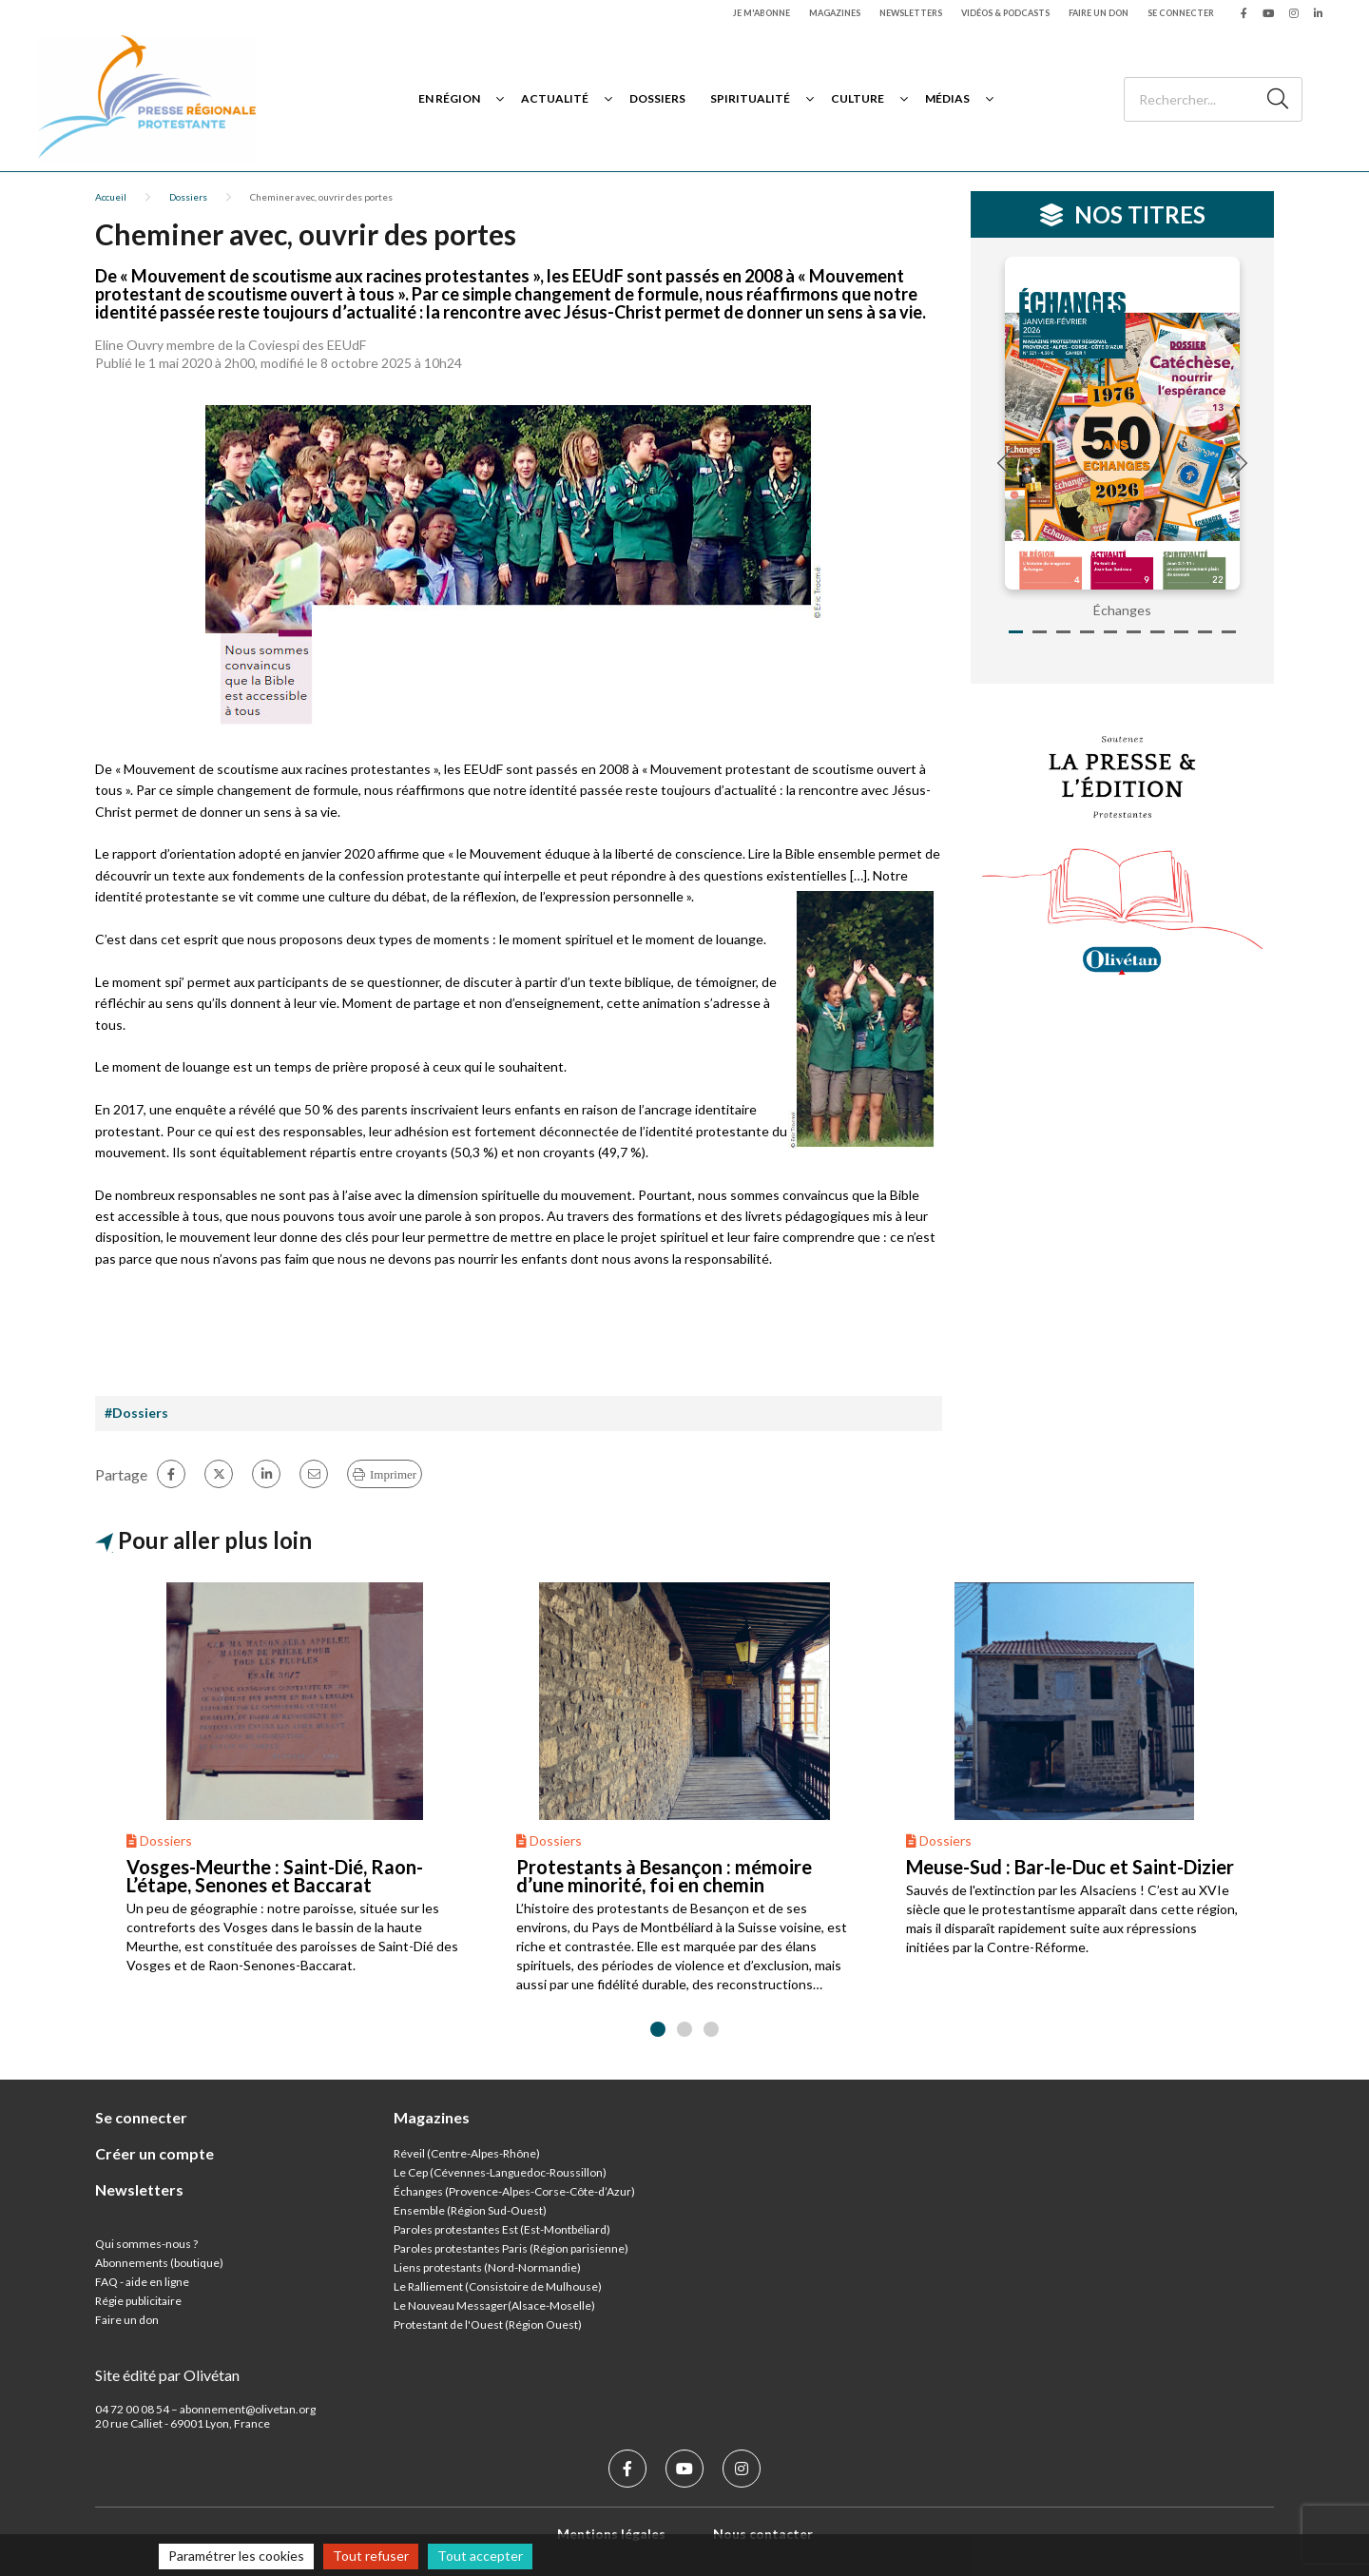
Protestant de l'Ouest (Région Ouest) (488, 2324)
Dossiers (657, 98)
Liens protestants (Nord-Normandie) (487, 2267)
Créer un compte (154, 2153)
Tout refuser (371, 2555)
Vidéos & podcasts (1005, 13)
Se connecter (1180, 13)
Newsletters (910, 13)
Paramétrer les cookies (236, 2555)
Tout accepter (480, 2555)
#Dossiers (136, 1412)
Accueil (110, 197)
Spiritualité (750, 98)
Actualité (554, 98)
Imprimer (393, 1474)
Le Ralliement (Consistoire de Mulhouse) (498, 2286)
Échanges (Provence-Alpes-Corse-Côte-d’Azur (512, 2191)
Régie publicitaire (138, 2301)
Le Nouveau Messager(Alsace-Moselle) (494, 2305)
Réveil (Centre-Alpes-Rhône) (467, 2153)
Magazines (834, 13)
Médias (947, 98)
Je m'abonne (761, 13)
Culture (857, 98)
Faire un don (1098, 13)
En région (449, 98)
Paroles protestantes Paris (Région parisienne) (511, 2248)
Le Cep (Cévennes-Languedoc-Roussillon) (500, 2172)
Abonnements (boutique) (159, 2263)
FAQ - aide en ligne (142, 2282)
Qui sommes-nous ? (146, 2244)
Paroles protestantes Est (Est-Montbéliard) (502, 2229)
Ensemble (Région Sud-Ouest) (470, 2210)
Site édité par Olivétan (167, 2375)
